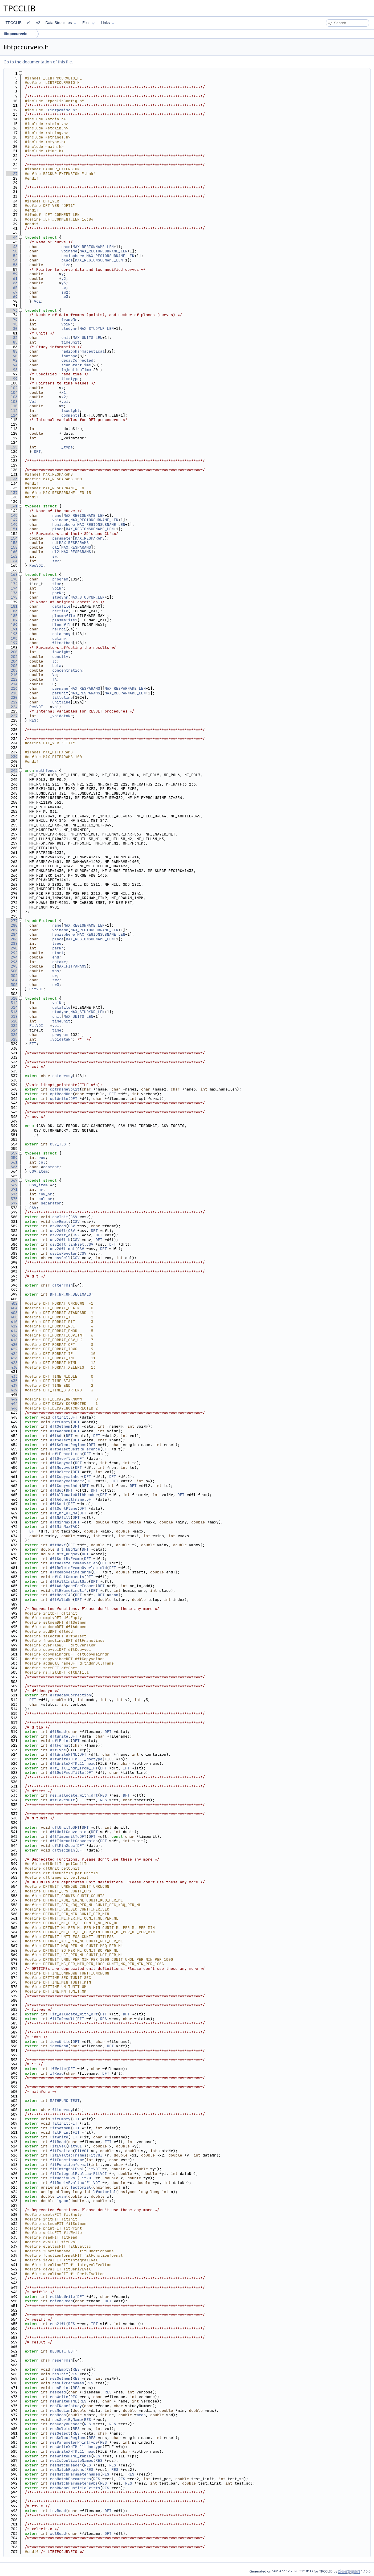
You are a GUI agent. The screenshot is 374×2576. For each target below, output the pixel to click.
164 (12, 561)
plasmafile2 (64, 620)
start (58, 952)
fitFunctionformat (69, 2164)
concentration (67, 670)
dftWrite (59, 1736)
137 (12, 492)
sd (54, 542)
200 (12, 651)
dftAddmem (60, 1431)
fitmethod (62, 642)
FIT (33, 1043)
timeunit (70, 342)
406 (12, 1312)
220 (12, 697)
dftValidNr (61, 1599)
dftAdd (57, 1435)
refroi (59, 629)
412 (12, 1326)
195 (12, 638)
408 (12, 1317)
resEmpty (61, 2369)
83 (12, 337)
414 (12, 1330)
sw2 (64, 292)
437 (12, 1385)
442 (12, 1399)
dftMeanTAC (61, 1594)
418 (12, 1339)
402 (12, 1303)
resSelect (60, 2433)
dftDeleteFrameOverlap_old (78, 1567)
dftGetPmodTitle (67, 1772)
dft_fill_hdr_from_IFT (74, 1768)
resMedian (60, 2410)
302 (12, 975)
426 (12, 1357)
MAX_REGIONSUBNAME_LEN (103, 251)
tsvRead (58, 2510)
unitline (61, 702)
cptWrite (59, 1098)
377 (12, 1203)
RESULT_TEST (62, 2351)
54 (12, 260)
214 (12, 684)
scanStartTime (76, 365)
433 (12, 1376)
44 (12, 237)
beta (56, 665)
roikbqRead (61, 2300)
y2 (63, 278)
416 (12, 1335)
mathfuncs (46, 770)
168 (12, 574)
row (42, 1157)
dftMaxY (58, 1544)
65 (12, 287)
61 (12, 278)
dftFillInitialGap (69, 1581)
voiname (69, 251)
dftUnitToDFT (66, 1827)
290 (12, 948)
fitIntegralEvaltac (70, 2173)
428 (12, 1362)
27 (12, 173)
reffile (60, 611)
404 (12, 1308)
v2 (38, 22)
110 (12, 405)
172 (12, 583)
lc (54, 661)
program (60, 579)
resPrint (61, 2387)
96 (12, 369)
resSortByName (67, 2419)
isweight (70, 410)
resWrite (59, 2396)
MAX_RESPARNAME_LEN (125, 688)
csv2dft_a (60, 1234)
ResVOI (36, 565)
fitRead (58, 2141)
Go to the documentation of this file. (38, 62)
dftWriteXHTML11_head (73, 1763)
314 (12, 1007)
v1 (29, 22)
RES (33, 720)
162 (12, 556)
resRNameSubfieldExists (75, 2487)
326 (12, 1034)
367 (12, 1180)
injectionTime (76, 369)
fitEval (58, 2146)
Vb (54, 674)
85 (12, 342)
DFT (37, 451)
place (67, 260)
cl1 (55, 547)
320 (12, 1021)
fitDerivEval (63, 2177)
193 (12, 633)
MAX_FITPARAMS (71, 966)
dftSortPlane (63, 1508)
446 (12, 1408)
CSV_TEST (59, 1144)
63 (12, 282)
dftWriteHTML (63, 1754)
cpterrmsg (62, 1075)
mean (113, 1594)
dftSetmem (60, 1426)
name (65, 246)
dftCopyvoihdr (64, 1485)
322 (12, 1025)
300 (12, 970)
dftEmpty (61, 1421)
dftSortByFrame (66, 1558)
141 (12, 506)
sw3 (64, 296)
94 (12, 365)
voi (64, 401)
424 (12, 1353)
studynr (69, 328)
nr (41, 1189)
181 (12, 606)
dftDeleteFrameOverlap (74, 1563)
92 (12, 360)
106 (12, 396)
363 (12, 1166)
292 (12, 952)
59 (12, 273)
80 (12, 328)
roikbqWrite (62, 2296)
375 (12, 1198)
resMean (58, 2414)
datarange (62, 633)
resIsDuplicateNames (71, 2460)
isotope (69, 355)
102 (12, 387)
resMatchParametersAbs (74, 2483)
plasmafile (63, 615)
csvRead (58, 1225)
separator (51, 1203)
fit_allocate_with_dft (74, 2014)
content (51, 1166)
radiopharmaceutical (83, 351)
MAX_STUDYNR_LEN (96, 328)
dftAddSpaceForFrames (73, 1585)
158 (12, 547)
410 (12, 1321)
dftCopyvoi (61, 1462)
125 (12, 447)
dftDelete (60, 1471)
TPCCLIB (14, 22)
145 (12, 515)
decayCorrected (77, 360)
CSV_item (39, 1171)
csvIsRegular (63, 1253)
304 (12, 979)
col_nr (45, 1198)
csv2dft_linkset (67, 1244)
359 (12, 1157)
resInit (60, 2374)
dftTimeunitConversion (74, 1840)
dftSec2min (63, 1850)
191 (12, 629)
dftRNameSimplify (70, 1590)
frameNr (69, 319)
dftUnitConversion (69, 1831)
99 (12, 378)
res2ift (58, 2323)
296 (12, 961)
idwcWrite (60, 2041)
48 (12, 246)
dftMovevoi (61, 1467)
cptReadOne (61, 1093)
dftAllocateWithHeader (74, 1494)
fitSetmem (60, 2128)
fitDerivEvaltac (67, 2182)
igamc (62, 2200)
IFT (126, 1768)
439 (12, 1390)
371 (12, 1189)
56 (12, 264)
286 (12, 939)
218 (12, 693)
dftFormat (60, 1745)
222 (12, 702)
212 (12, 679)
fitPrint (61, 2132)
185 (12, 615)
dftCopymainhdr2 (67, 1480)
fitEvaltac (61, 2150)
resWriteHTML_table (70, 2456)
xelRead (58, 2533)
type (56, 943)
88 (12, 351)
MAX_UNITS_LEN (87, 337)
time (56, 583)
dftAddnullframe (67, 1499)
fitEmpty (61, 2118)
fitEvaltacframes (68, 2155)
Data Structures (60, 22)
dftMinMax (60, 1522)
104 (12, 392)
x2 (63, 396)
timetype (70, 378)
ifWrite (58, 2068)
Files (88, 22)
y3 (63, 282)
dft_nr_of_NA (63, 1513)
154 (12, 538)
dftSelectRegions (68, 1444)
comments (70, 415)
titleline (62, 697)
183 (12, 611)
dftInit (60, 1417)
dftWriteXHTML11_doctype (76, 1759)
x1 (63, 392)
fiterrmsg (62, 2109)
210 (12, 674)
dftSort (58, 1503)
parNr (58, 592)
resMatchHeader (66, 2465)
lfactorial (104, 2191)
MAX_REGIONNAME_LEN (93, 246)
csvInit (60, 1216)
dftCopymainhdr (66, 1476)
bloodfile (62, 624)
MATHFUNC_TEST (64, 2100)
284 (12, 934)
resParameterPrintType (74, 2442)
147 (12, 519)
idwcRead (59, 2045)
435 (12, 1380)
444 (12, 1403)
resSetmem (60, 2378)
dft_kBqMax (68, 1554)
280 (12, 925)
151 (12, 528)
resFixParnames (68, 2383)
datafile (61, 606)
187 (12, 620)
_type (67, 447)
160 (12, 551)
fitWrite (59, 2137)
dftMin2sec (63, 1845)
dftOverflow (62, 1458)
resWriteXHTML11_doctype (76, 2446)
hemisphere (72, 255)
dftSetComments (68, 1576)
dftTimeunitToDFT (68, 1836)
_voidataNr (61, 715)
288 (12, 943)
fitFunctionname (67, 2159)
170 (12, 579)
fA (54, 679)
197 (12, 642)
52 (12, 255)
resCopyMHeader (66, 2423)
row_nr (45, 1194)
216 (12, 688)
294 (12, 957)
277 (12, 920)
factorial (80, 2187)
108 (12, 401)
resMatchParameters (70, 2478)
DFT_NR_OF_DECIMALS (70, 1294)
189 (12, 624)
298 (12, 966)
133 (12, 478)
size (65, 264)
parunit (60, 693)
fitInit (60, 2123)
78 (12, 324)
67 (12, 292)
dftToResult (62, 1799)
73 (12, 310)
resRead (58, 2392)
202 (12, 656)
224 (12, 706)
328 (12, 1039)
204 (12, 661)
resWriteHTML (63, 2401)
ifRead (57, 2073)
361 (12, 1162)
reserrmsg (62, 2360)
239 (12, 756)
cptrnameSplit (64, 1089)
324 (12, 1030)
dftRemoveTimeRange (70, 1572)
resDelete (60, 2428)
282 (12, 930)
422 (12, 1348)
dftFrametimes (67, 1453)
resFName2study (66, 2405)
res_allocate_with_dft (74, 1795)
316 (12, 1011)
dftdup (57, 1490)
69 (12, 296)
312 (12, 1002)
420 (12, 1344)
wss (55, 970)
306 (12, 984)
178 (12, 597)
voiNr (67, 324)
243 (12, 770)
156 (12, 542)
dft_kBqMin (68, 1549)
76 (12, 319)
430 (12, 1367)
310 (12, 998)
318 (12, 1016)
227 (12, 715)
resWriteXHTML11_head (73, 2451)
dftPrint (61, 1740)
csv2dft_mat (62, 1248)
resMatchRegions (67, 2469)
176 (12, 592)
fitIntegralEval (67, 2168)
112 (12, 410)
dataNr (59, 961)
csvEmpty (61, 1221)
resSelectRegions (68, 2437)
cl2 (55, 551)
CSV (33, 1207)
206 (12, 665)
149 (12, 524)
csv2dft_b (60, 1239)
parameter (62, 538)
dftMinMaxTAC (63, 1526)
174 (12, 588)
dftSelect (60, 1440)
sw (63, 287)
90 (12, 355)
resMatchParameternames (75, 2474)
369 (12, 1185)
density (60, 656)
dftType (58, 1750)
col (42, 1162)
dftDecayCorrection (70, 1695)
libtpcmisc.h (61, 110)
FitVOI (36, 989)
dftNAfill (60, 1517)
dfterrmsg (62, 1285)
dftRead (58, 1731)
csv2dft (58, 1230)
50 (12, 251)
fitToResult (62, 2018)
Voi (37, 301)
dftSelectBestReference (75, 1449)
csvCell (62, 1257)
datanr (59, 638)
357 (12, 1153)
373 (12, 1194)
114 (12, 415)
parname (60, 688)
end (55, 957)
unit (65, 337)
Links (107, 22)
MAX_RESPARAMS (90, 538)
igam (61, 2196)
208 (12, 670)
